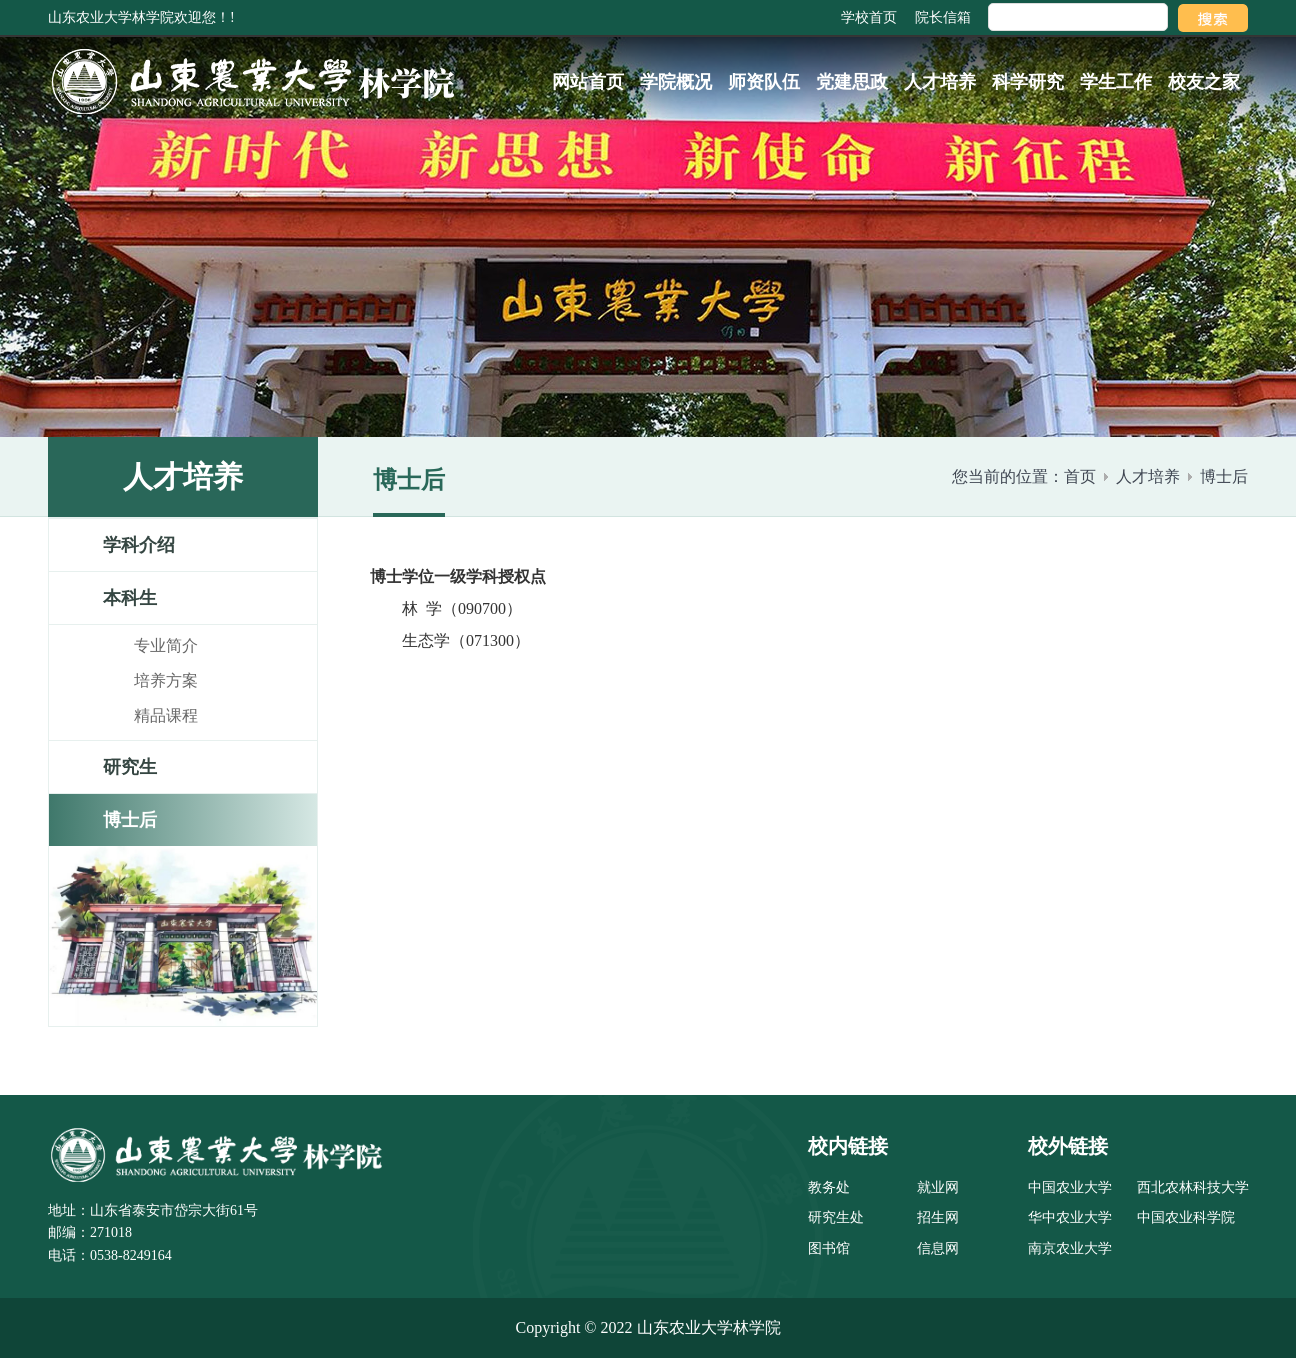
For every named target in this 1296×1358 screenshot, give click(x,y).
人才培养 (1148, 476)
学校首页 (869, 17)
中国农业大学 (1070, 1187)
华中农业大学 (1070, 1217)
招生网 (938, 1217)
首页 (1080, 476)
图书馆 (829, 1248)
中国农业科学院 (1186, 1217)
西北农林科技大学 (1193, 1187)
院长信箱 (943, 17)
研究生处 (836, 1217)
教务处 (829, 1187)
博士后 (1224, 476)
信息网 (938, 1248)
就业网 (938, 1187)
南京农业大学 (1070, 1248)
